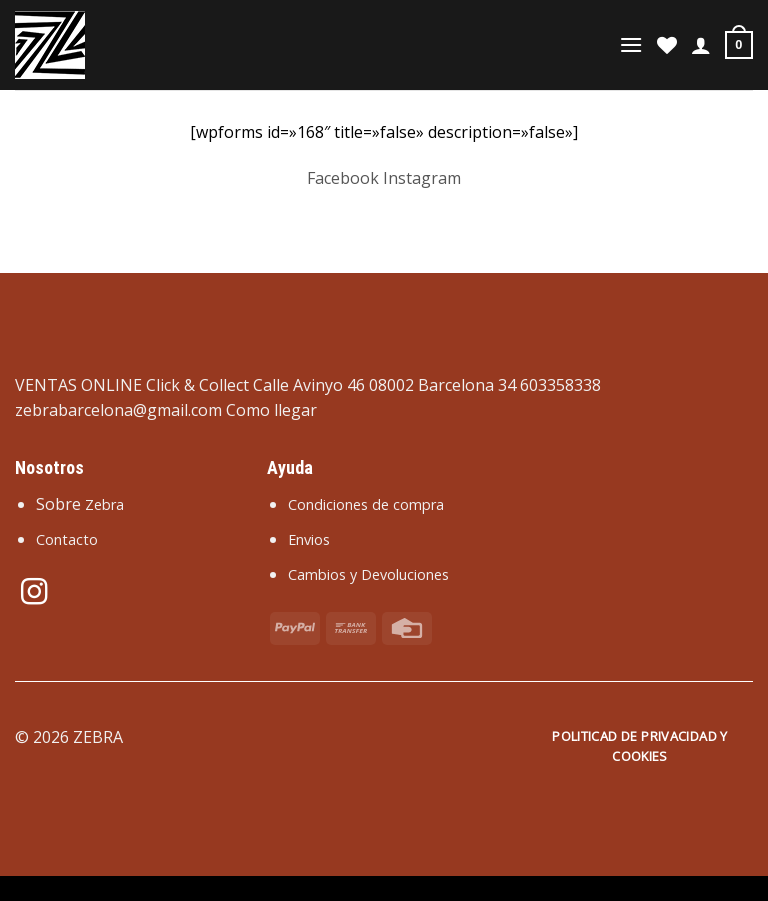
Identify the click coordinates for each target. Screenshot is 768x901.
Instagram (422, 178)
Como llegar (271, 410)
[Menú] (631, 44)
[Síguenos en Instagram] (34, 594)
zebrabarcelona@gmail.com (118, 410)
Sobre (80, 504)
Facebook (343, 178)
